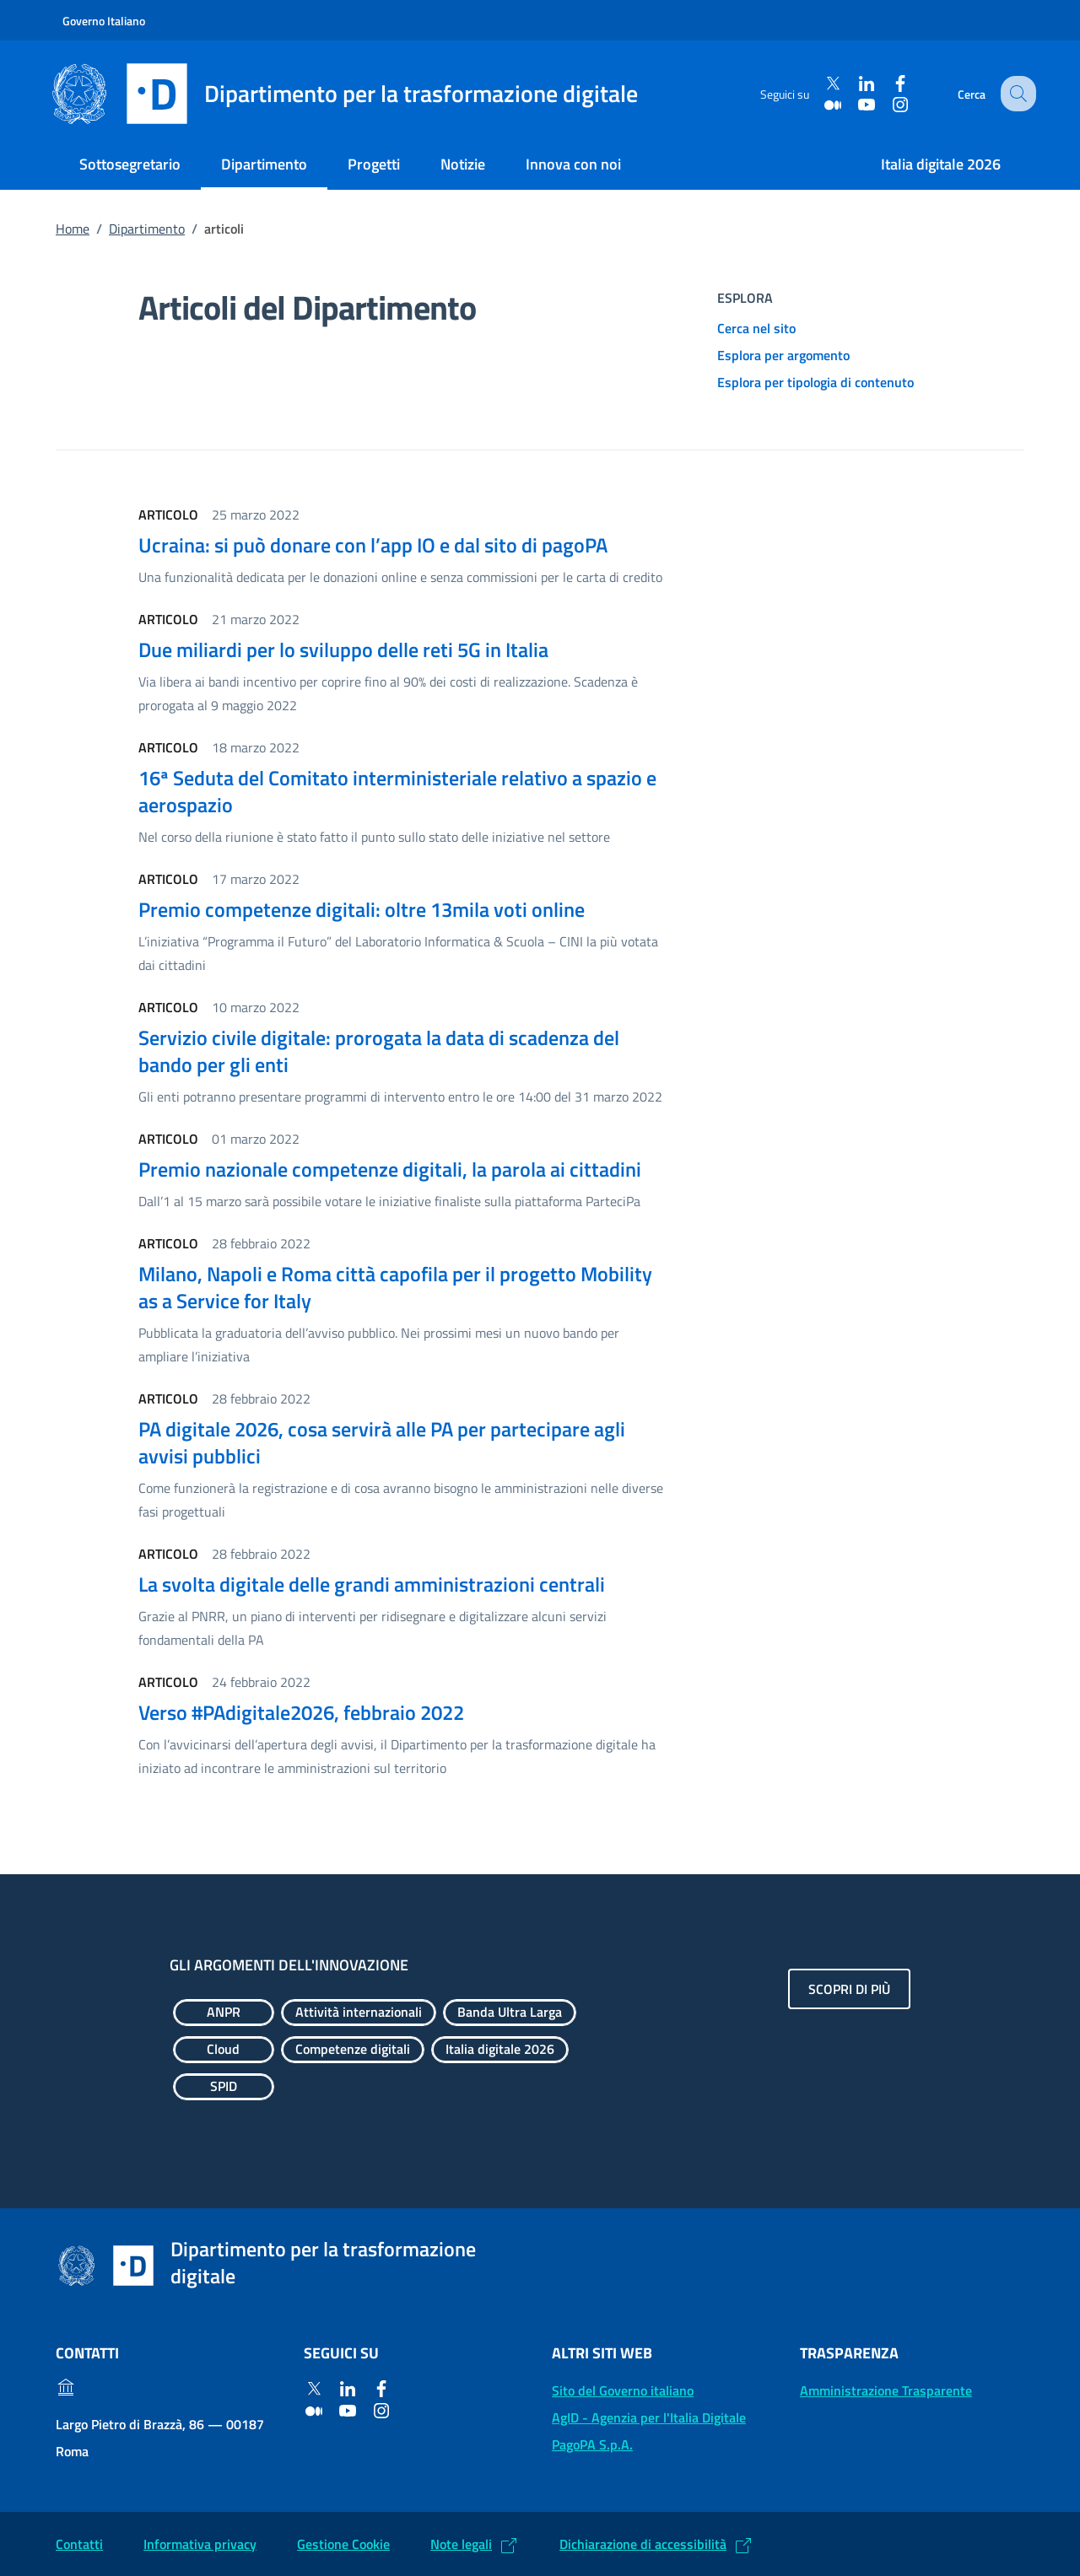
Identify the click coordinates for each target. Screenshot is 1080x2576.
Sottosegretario (130, 164)
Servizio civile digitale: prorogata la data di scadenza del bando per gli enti (378, 1051)
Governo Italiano (103, 21)
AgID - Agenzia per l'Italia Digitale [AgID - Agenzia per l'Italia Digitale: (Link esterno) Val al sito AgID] (649, 2417)
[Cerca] (1016, 93)
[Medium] (823, 104)
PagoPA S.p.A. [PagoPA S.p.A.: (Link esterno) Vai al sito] (592, 2444)
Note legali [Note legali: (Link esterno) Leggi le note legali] (461, 2544)
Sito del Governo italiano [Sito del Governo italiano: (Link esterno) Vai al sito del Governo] (623, 2390)
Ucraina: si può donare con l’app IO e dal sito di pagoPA (373, 545)
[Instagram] (890, 104)
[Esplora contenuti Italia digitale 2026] (500, 2049)
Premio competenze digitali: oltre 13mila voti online (361, 909)
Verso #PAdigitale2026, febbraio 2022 (301, 1712)
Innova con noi (573, 164)
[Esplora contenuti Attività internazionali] (358, 2012)
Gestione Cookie (343, 2544)
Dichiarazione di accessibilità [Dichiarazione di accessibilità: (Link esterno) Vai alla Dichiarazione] (642, 2544)
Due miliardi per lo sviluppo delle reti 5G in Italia (343, 649)
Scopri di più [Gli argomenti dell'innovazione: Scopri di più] (849, 1989)
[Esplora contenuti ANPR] (223, 2012)
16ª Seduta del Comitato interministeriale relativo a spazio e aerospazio (397, 791)
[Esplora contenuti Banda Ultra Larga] (509, 2012)
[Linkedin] (856, 83)
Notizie (462, 164)
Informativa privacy (199, 2544)
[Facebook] (890, 83)
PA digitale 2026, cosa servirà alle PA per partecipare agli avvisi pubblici (381, 1442)
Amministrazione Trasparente (886, 2390)
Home (72, 228)
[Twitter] (823, 83)
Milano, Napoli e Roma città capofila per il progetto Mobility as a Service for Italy (395, 1287)
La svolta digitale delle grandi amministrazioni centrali (371, 1584)
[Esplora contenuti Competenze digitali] (352, 2049)
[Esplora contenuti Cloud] (223, 2049)
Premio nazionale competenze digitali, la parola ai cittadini (389, 1169)
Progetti (374, 164)
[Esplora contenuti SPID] (223, 2086)
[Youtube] (856, 104)
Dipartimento (264, 164)
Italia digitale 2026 (941, 164)
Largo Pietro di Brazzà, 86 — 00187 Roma (160, 2437)
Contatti (79, 2544)
